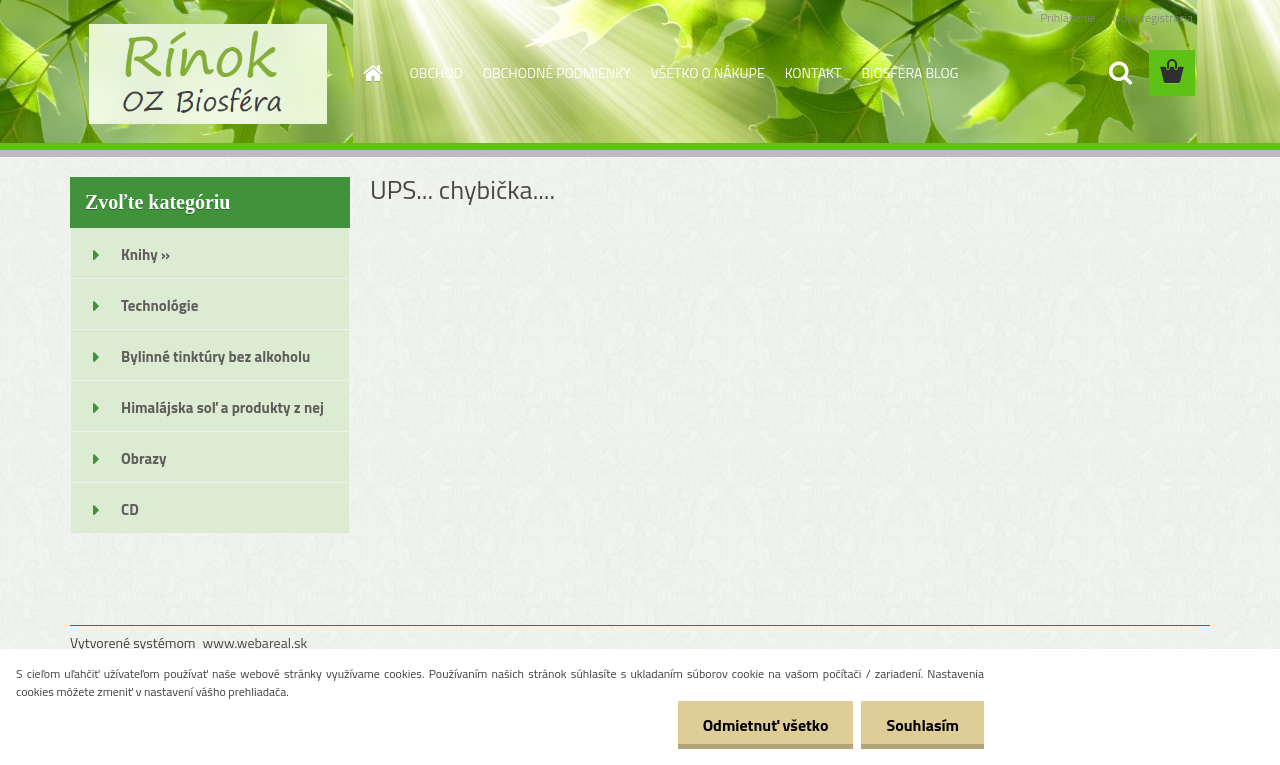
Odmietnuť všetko (766, 725)
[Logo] (207, 74)
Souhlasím (922, 725)
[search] (1120, 73)
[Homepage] (372, 73)
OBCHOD (436, 72)
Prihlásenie (1067, 17)
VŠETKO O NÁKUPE (708, 72)
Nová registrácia (1152, 17)
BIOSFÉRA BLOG (909, 72)
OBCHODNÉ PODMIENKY (557, 72)
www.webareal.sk (255, 642)
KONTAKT (813, 72)
